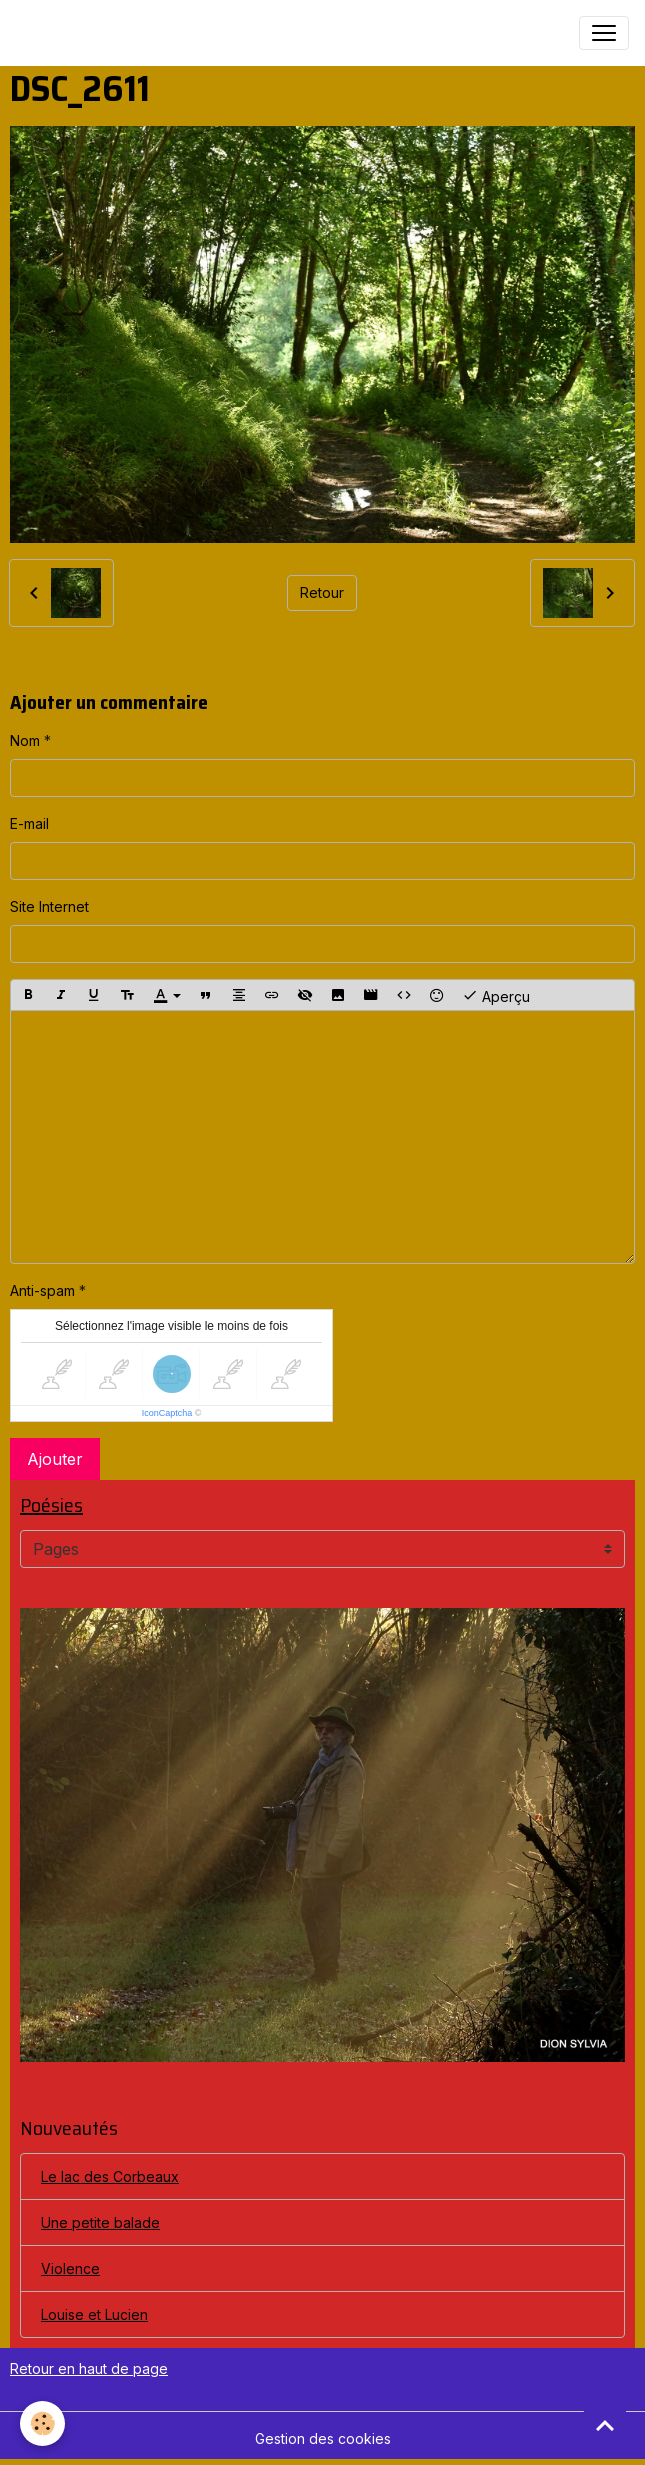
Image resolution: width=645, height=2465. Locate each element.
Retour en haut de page (89, 2368)
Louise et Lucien (94, 2314)
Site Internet (49, 906)
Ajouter (55, 1459)
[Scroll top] (605, 2425)
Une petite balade (100, 2222)
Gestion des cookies (323, 2438)
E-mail (29, 823)
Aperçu (496, 995)
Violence (70, 2268)
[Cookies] (42, 2423)
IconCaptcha (167, 1413)
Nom (25, 740)
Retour (322, 592)
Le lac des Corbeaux (110, 2176)
